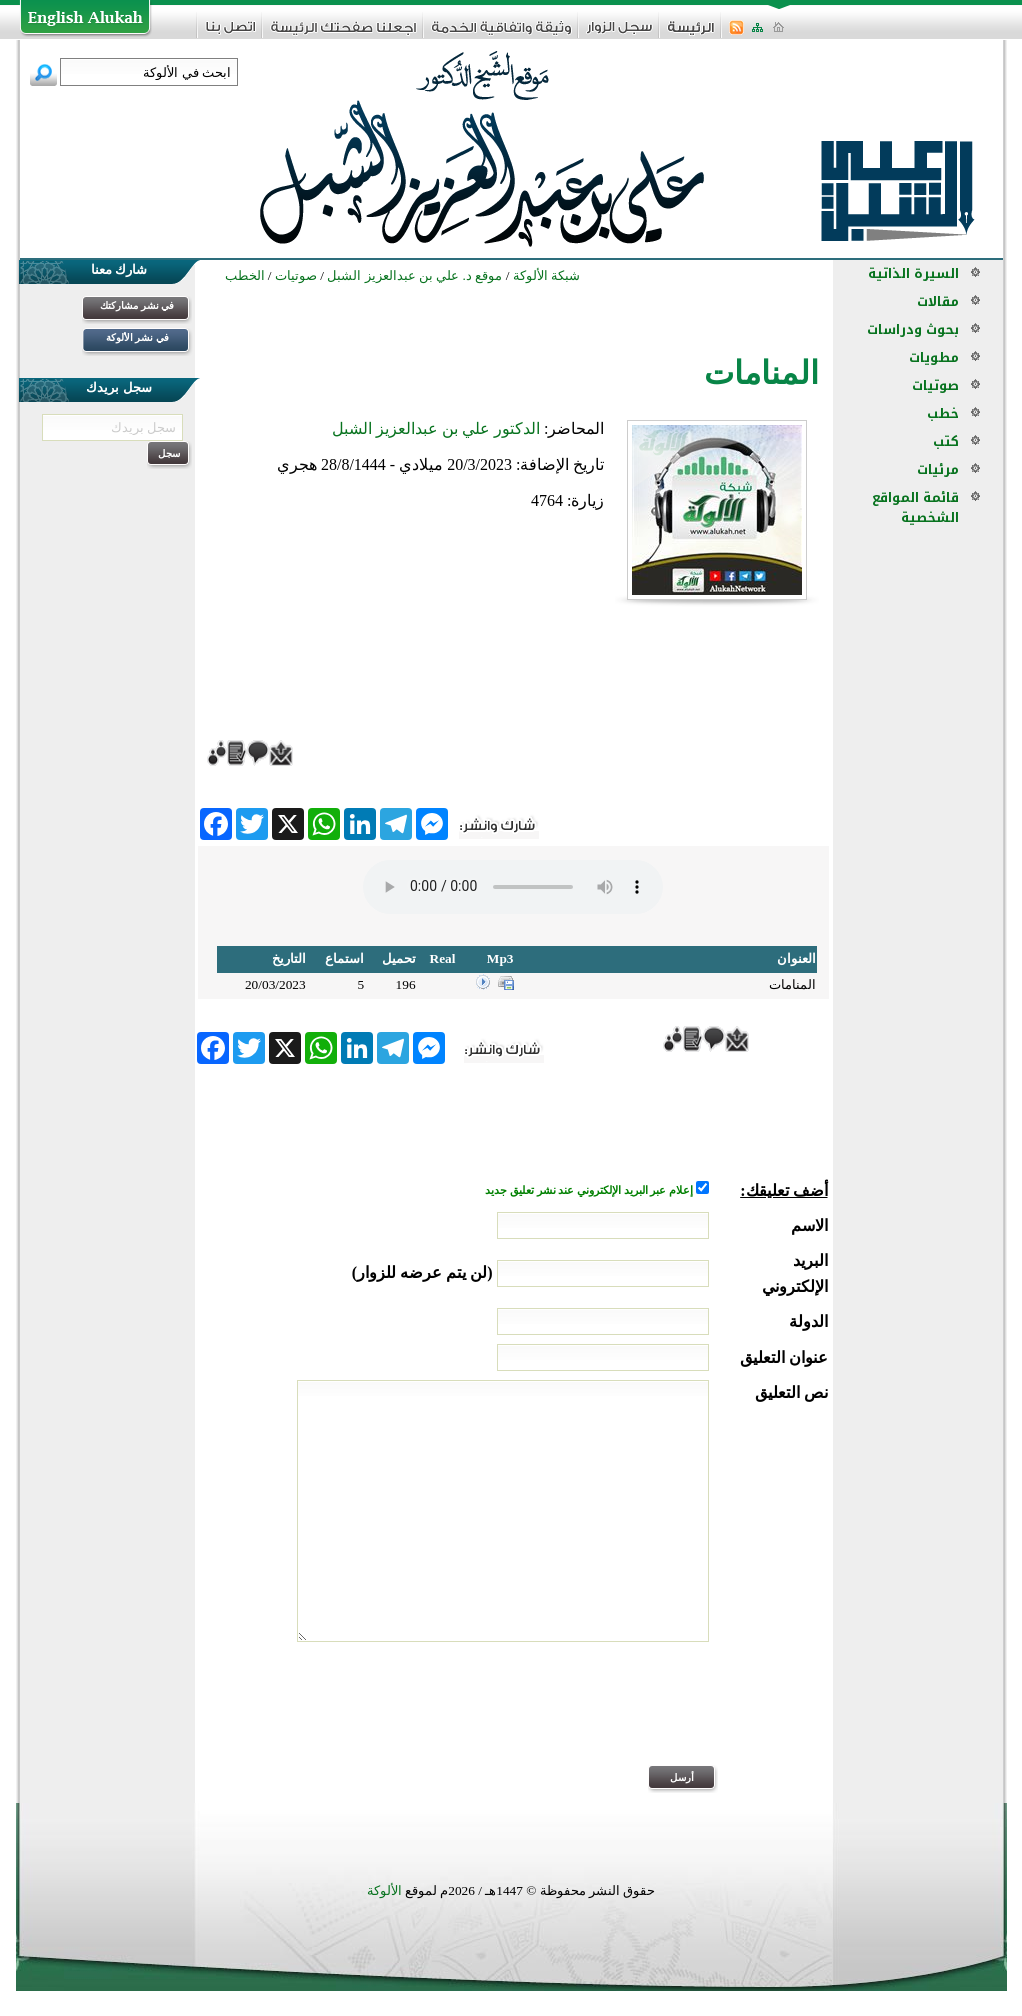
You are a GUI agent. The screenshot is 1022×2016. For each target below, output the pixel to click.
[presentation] (676, 1717)
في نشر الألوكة (137, 337)
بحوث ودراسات (913, 329)
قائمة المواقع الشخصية (915, 507)
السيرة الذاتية (913, 273)
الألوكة (384, 1890)
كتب (946, 441)
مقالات (938, 301)
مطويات (934, 357)
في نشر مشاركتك (137, 305)
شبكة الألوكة (546, 275)
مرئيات (938, 469)
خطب (943, 413)
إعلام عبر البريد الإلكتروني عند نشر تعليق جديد (590, 1190)
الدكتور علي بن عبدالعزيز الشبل (436, 428)
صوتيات (935, 385)
